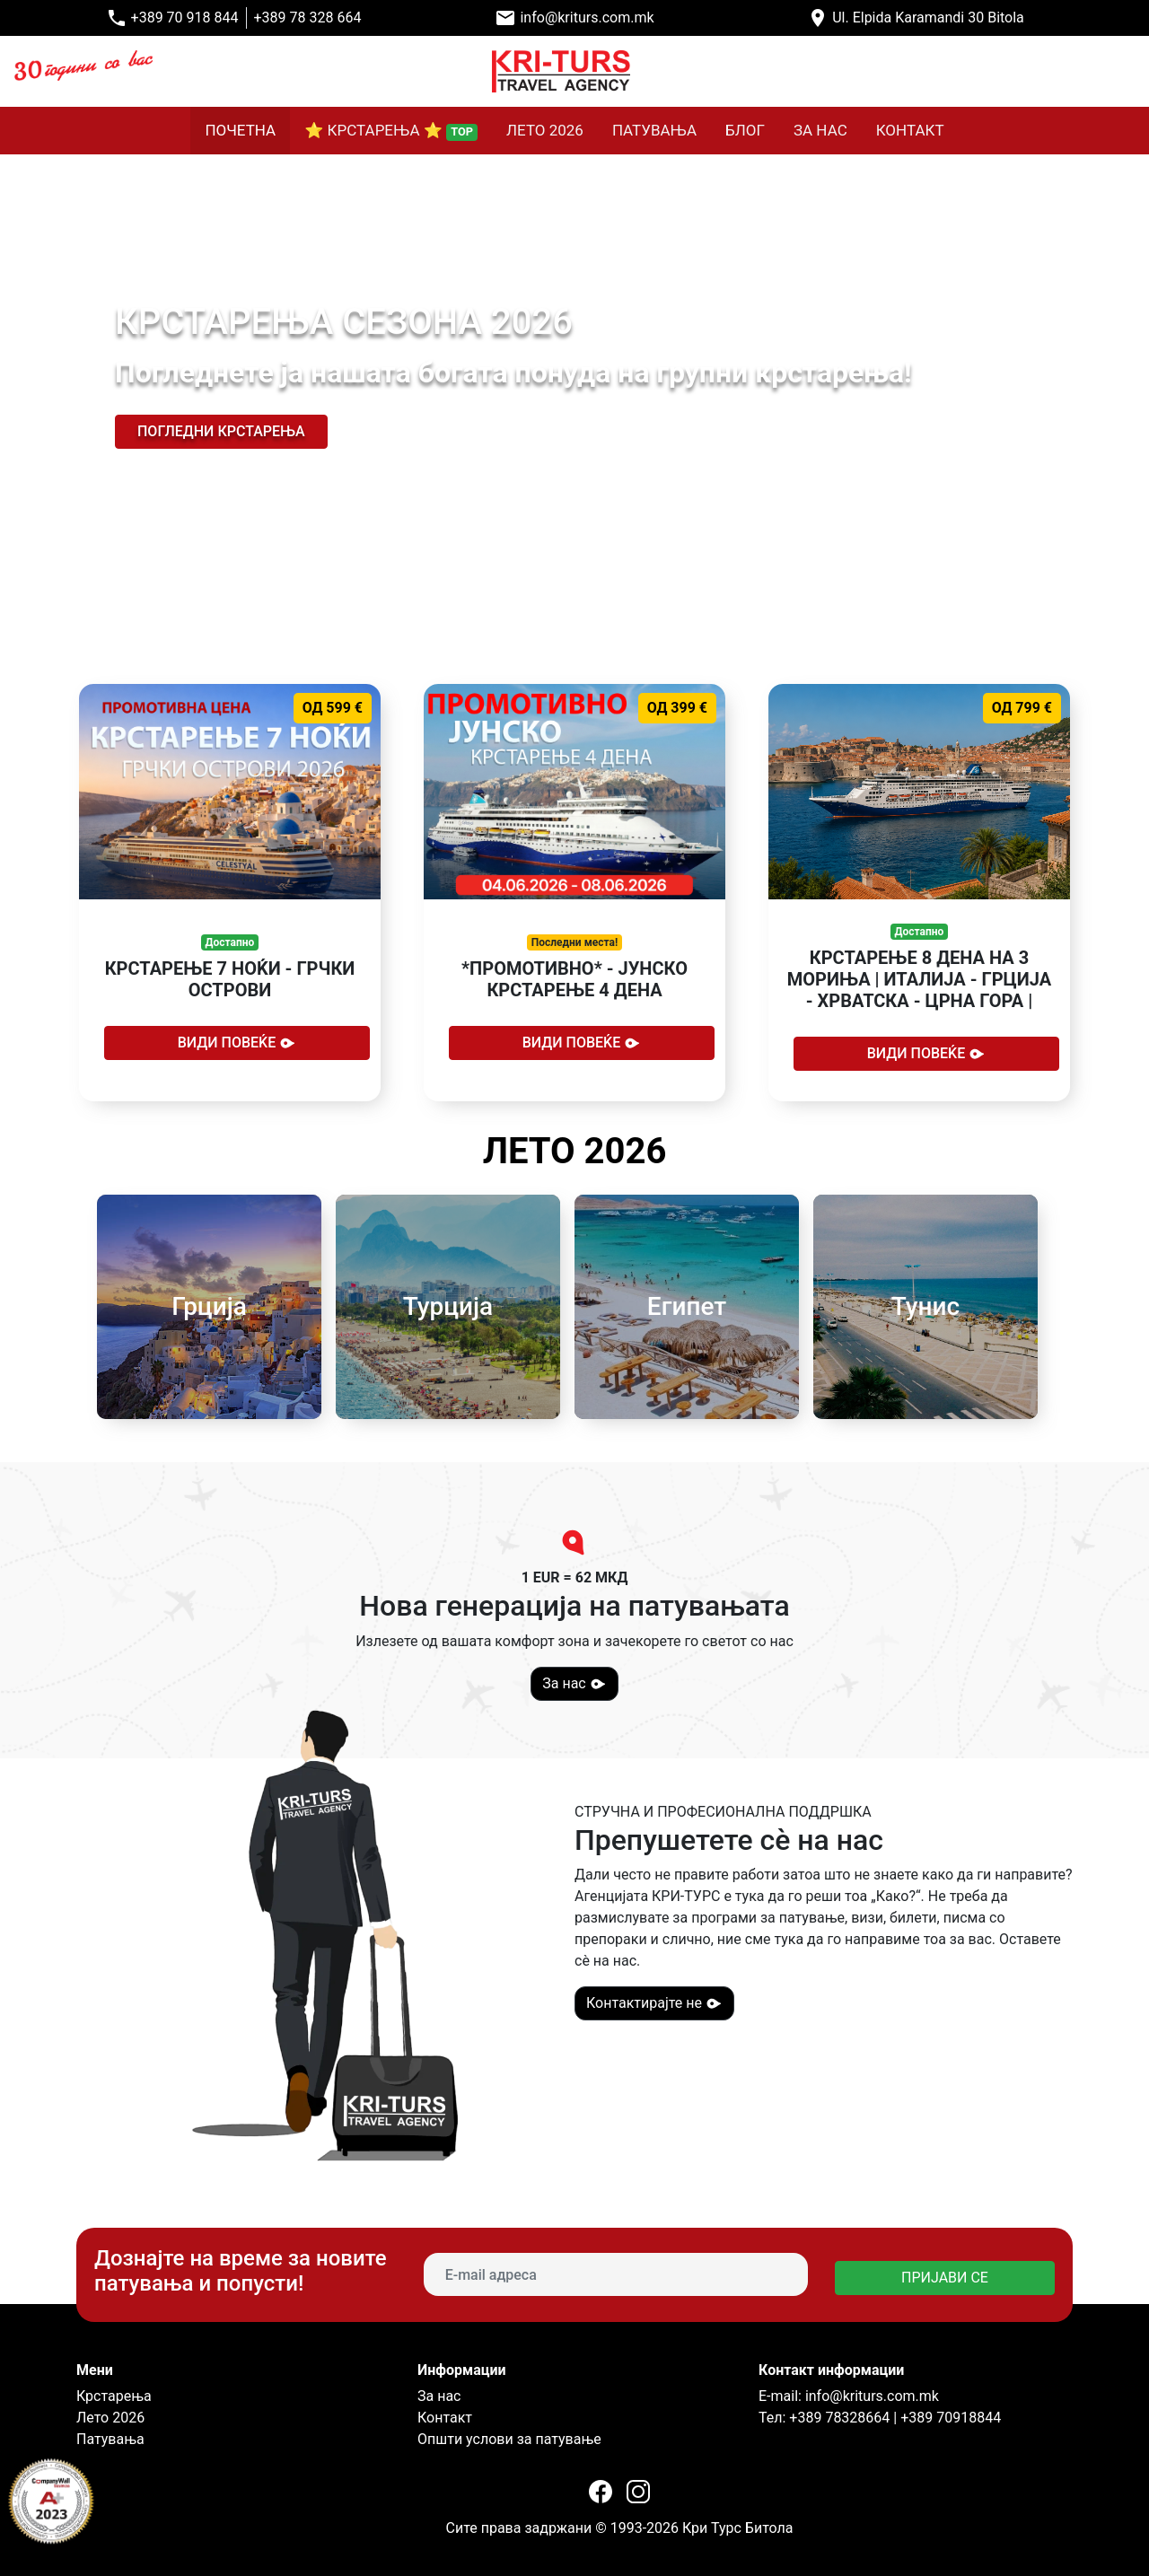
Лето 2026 (110, 2417)
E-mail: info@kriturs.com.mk (849, 2396)
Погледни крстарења (221, 431)
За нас (574, 1684)
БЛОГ (745, 130)
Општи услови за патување (509, 2439)
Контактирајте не (654, 2003)
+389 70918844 (950, 2417)
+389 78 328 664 (308, 17)
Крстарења (114, 2396)
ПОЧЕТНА (240, 130)
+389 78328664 (837, 2417)
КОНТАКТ (910, 130)
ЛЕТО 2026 (544, 130)
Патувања (110, 2439)
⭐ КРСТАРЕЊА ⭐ (391, 131)
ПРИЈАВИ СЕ (944, 2277)
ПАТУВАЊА (654, 130)
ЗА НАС (820, 130)
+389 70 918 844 (185, 17)
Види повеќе (237, 1043)
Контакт (444, 2417)
